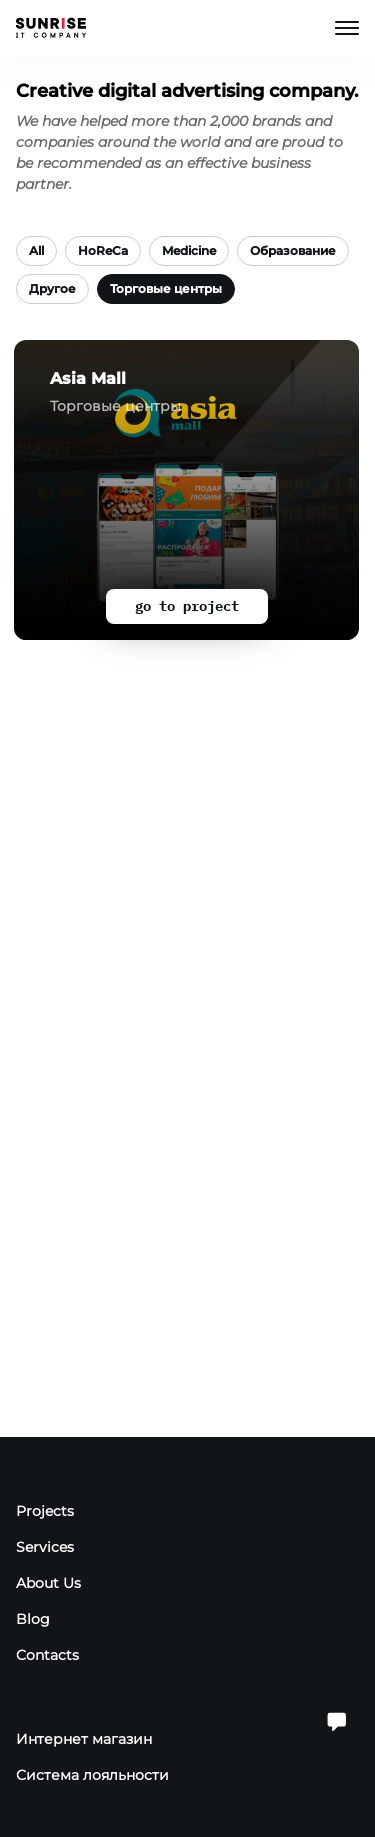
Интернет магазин (84, 1739)
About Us (48, 1583)
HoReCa (103, 250)
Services (45, 1547)
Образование (293, 250)
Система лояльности (92, 1775)
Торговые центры (166, 288)
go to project (187, 606)
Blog (33, 1619)
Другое (52, 288)
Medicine (189, 250)
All (36, 250)
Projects (45, 1511)
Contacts (47, 1655)
